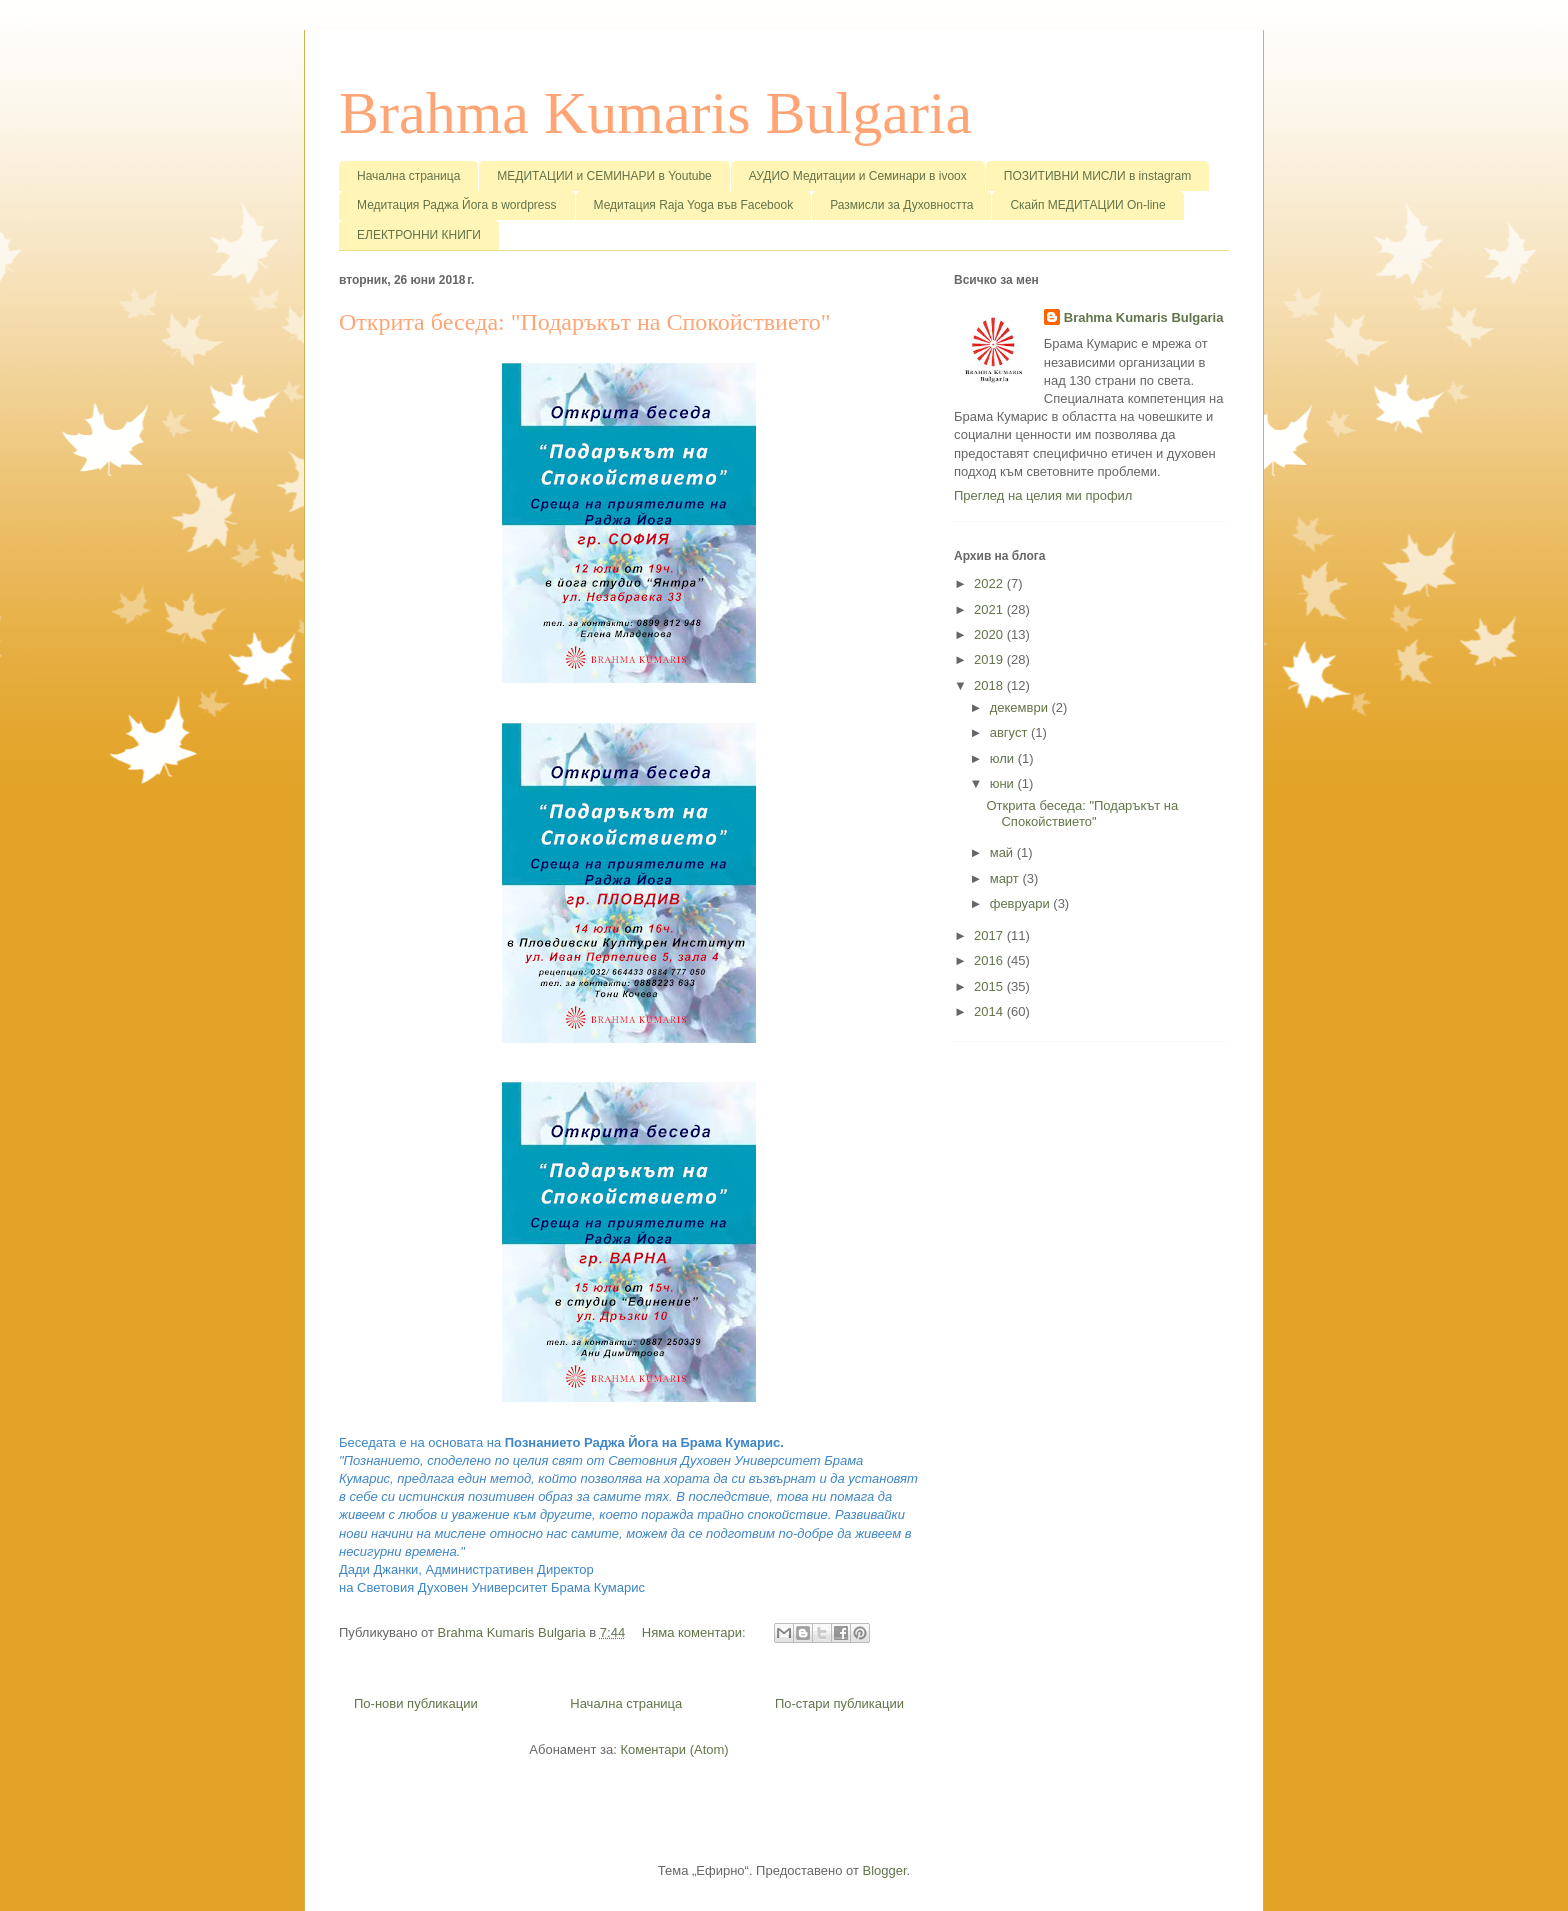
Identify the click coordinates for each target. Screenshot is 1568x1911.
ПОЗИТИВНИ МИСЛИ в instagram (1098, 176)
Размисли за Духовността (901, 205)
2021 (990, 609)
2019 (990, 659)
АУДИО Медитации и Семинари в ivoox (858, 176)
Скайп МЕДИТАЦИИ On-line (1087, 205)
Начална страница (408, 176)
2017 (990, 935)
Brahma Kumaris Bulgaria (655, 113)
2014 (990, 1011)
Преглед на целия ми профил (1043, 495)
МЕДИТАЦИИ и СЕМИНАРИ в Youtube (604, 176)
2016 (990, 960)
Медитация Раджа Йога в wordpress (457, 205)
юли (1004, 758)
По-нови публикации (416, 1703)
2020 (990, 634)
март (1006, 878)
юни (1004, 783)
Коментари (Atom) (674, 1749)
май (1003, 852)
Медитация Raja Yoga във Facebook (694, 205)
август (1010, 732)
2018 (990, 685)
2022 (990, 583)
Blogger (885, 1870)
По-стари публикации (839, 1703)
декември (1021, 707)
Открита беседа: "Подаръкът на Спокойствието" (585, 322)
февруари (1022, 903)
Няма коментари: (695, 1632)
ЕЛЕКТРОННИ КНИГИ (419, 235)
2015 (990, 986)
